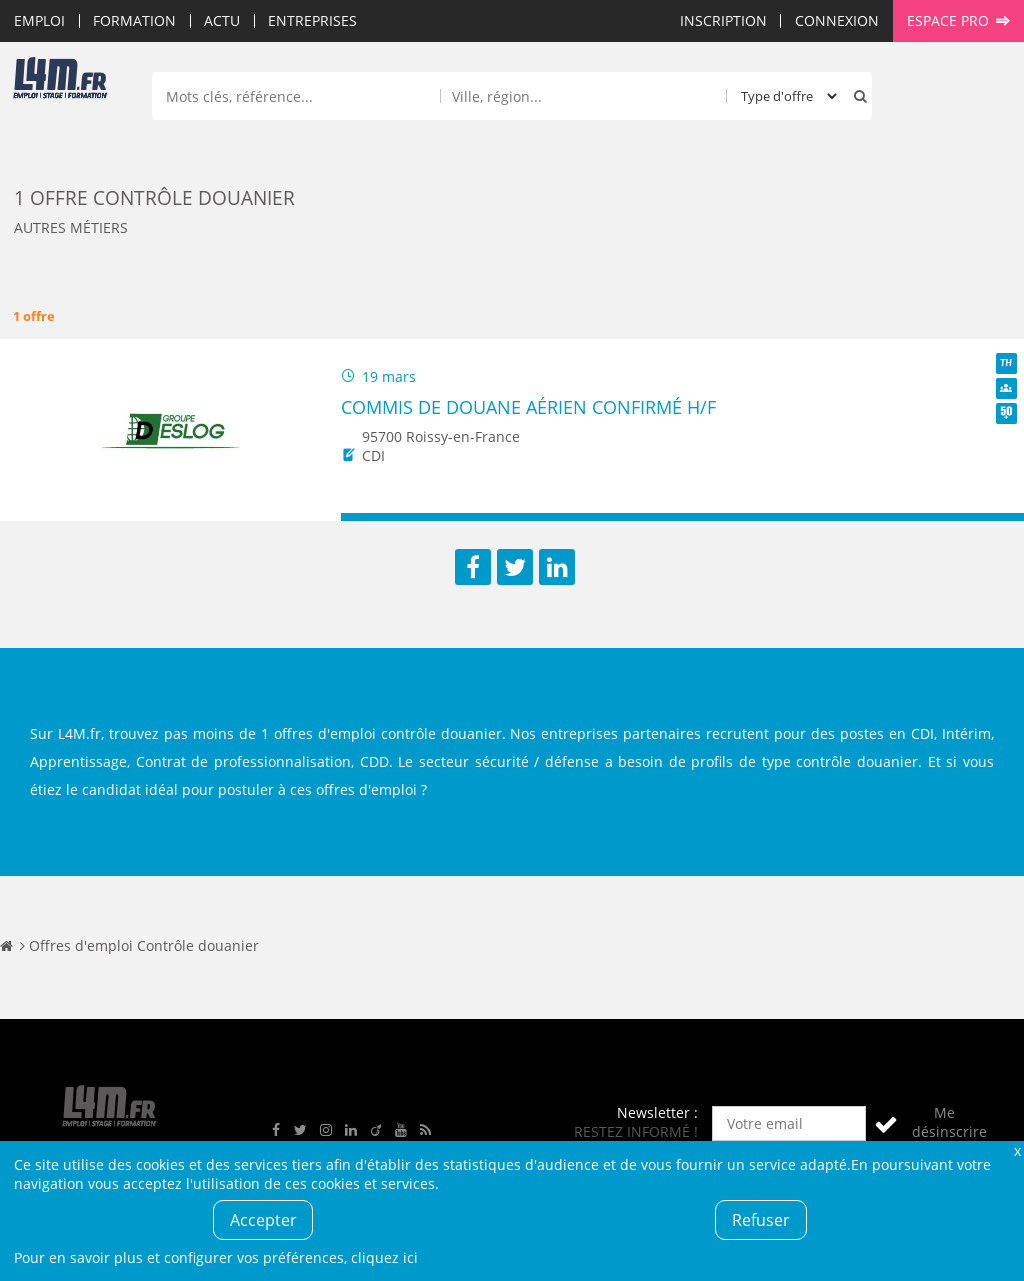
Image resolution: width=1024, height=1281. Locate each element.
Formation (134, 20)
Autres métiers (71, 227)
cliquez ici (384, 1257)
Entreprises (312, 20)
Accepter (263, 1220)
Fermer (1017, 1150)
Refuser (761, 1220)
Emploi (39, 20)
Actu (222, 20)
